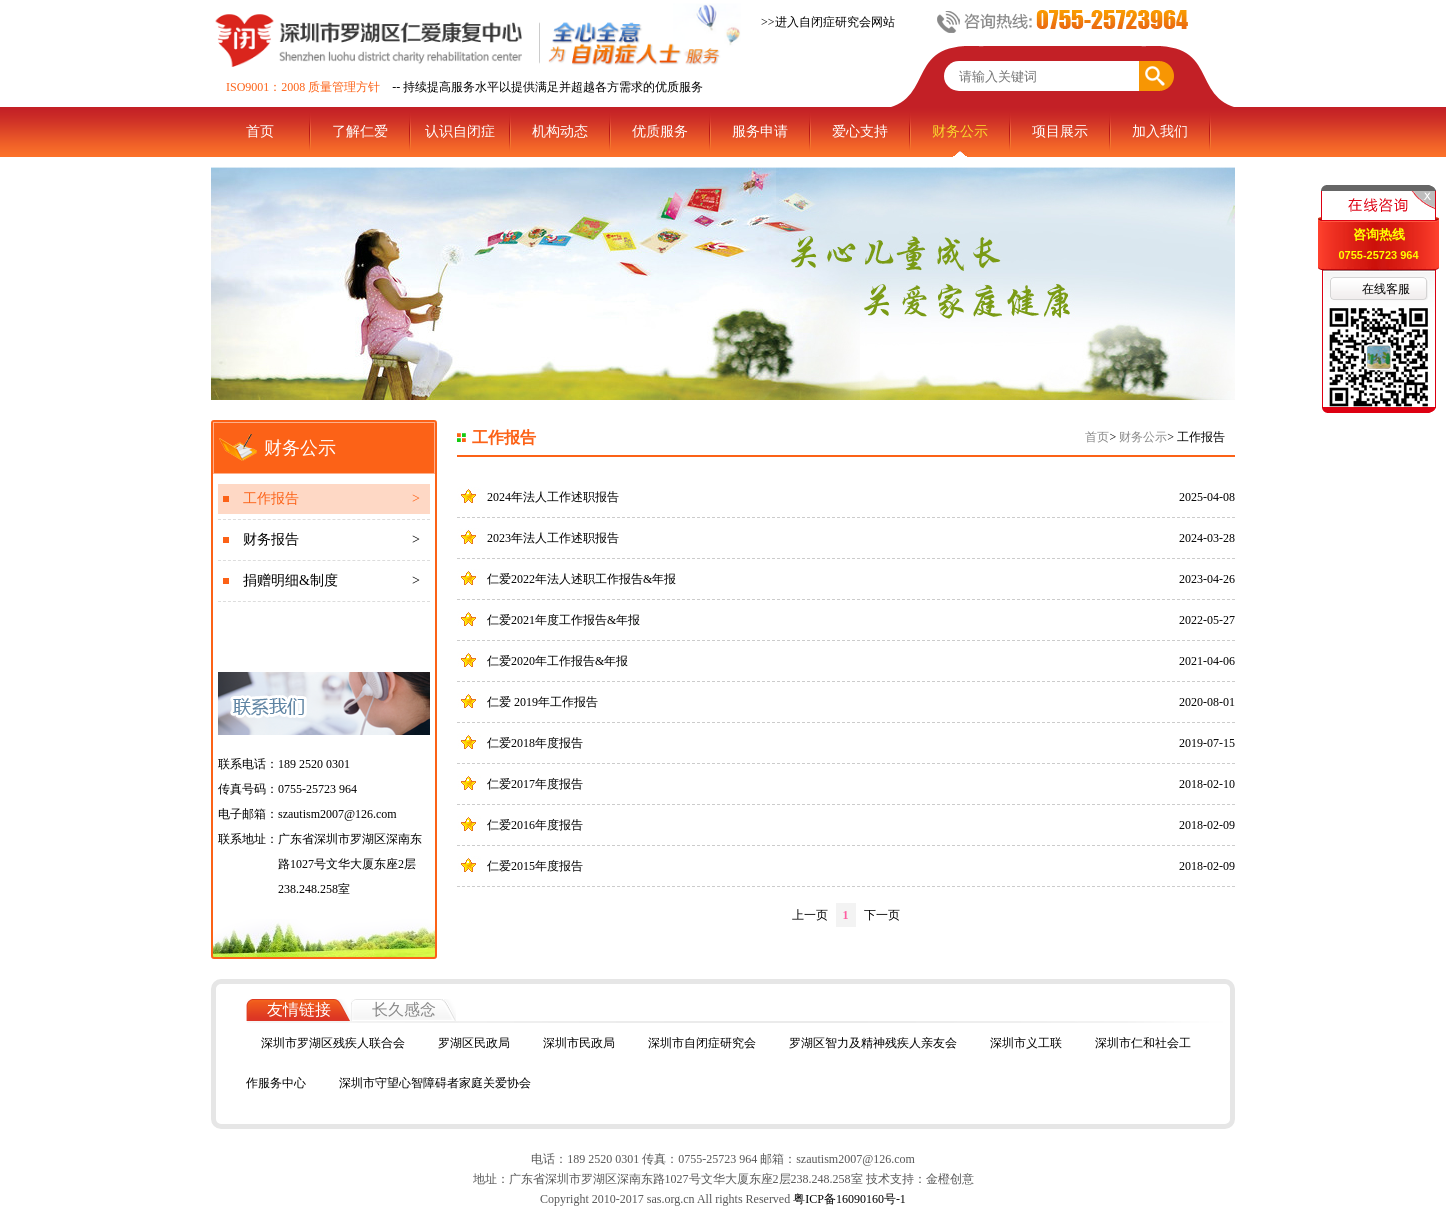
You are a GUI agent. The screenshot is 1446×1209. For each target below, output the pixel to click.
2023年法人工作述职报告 (553, 538)
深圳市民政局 (579, 1043)
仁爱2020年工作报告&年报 (557, 661)
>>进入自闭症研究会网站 (828, 22)
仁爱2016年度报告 (535, 825)
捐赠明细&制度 (331, 581)
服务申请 (760, 131)
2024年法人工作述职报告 (553, 497)
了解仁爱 (360, 131)
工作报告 (331, 499)
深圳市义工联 (1026, 1043)
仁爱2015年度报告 (535, 866)
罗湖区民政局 (474, 1043)
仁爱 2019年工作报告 (542, 702)
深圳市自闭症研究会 (702, 1043)
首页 (260, 131)
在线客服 (1386, 289)
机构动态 (560, 131)
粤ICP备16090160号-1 (848, 1199)
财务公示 (960, 131)
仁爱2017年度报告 (535, 784)
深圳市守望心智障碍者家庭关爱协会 (435, 1083)
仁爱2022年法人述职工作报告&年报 (581, 579)
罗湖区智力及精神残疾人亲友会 (873, 1043)
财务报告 (331, 540)
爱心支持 (860, 131)
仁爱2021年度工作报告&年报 (563, 620)
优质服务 (660, 131)
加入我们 (1160, 131)
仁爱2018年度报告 (535, 743)
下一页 (882, 915)
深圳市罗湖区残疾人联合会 (333, 1043)
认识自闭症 (460, 131)
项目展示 (1060, 131)
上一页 (810, 915)
